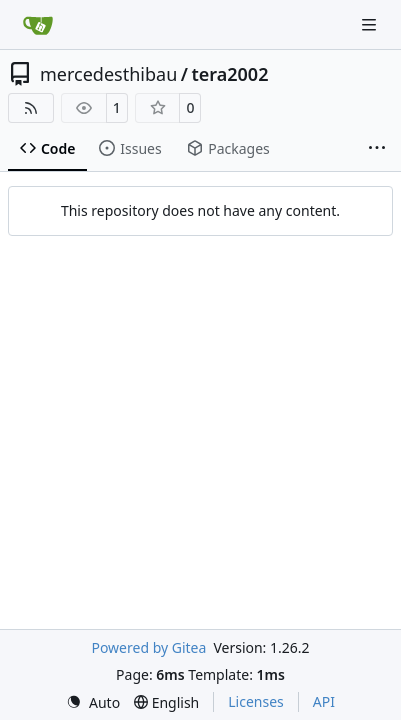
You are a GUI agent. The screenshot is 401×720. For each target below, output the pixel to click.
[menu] (93, 702)
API (324, 701)
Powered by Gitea (148, 647)
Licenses (256, 701)
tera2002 (229, 74)
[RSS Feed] (31, 108)
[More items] (377, 149)
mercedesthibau (108, 74)
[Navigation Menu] (371, 24)
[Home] (38, 25)
